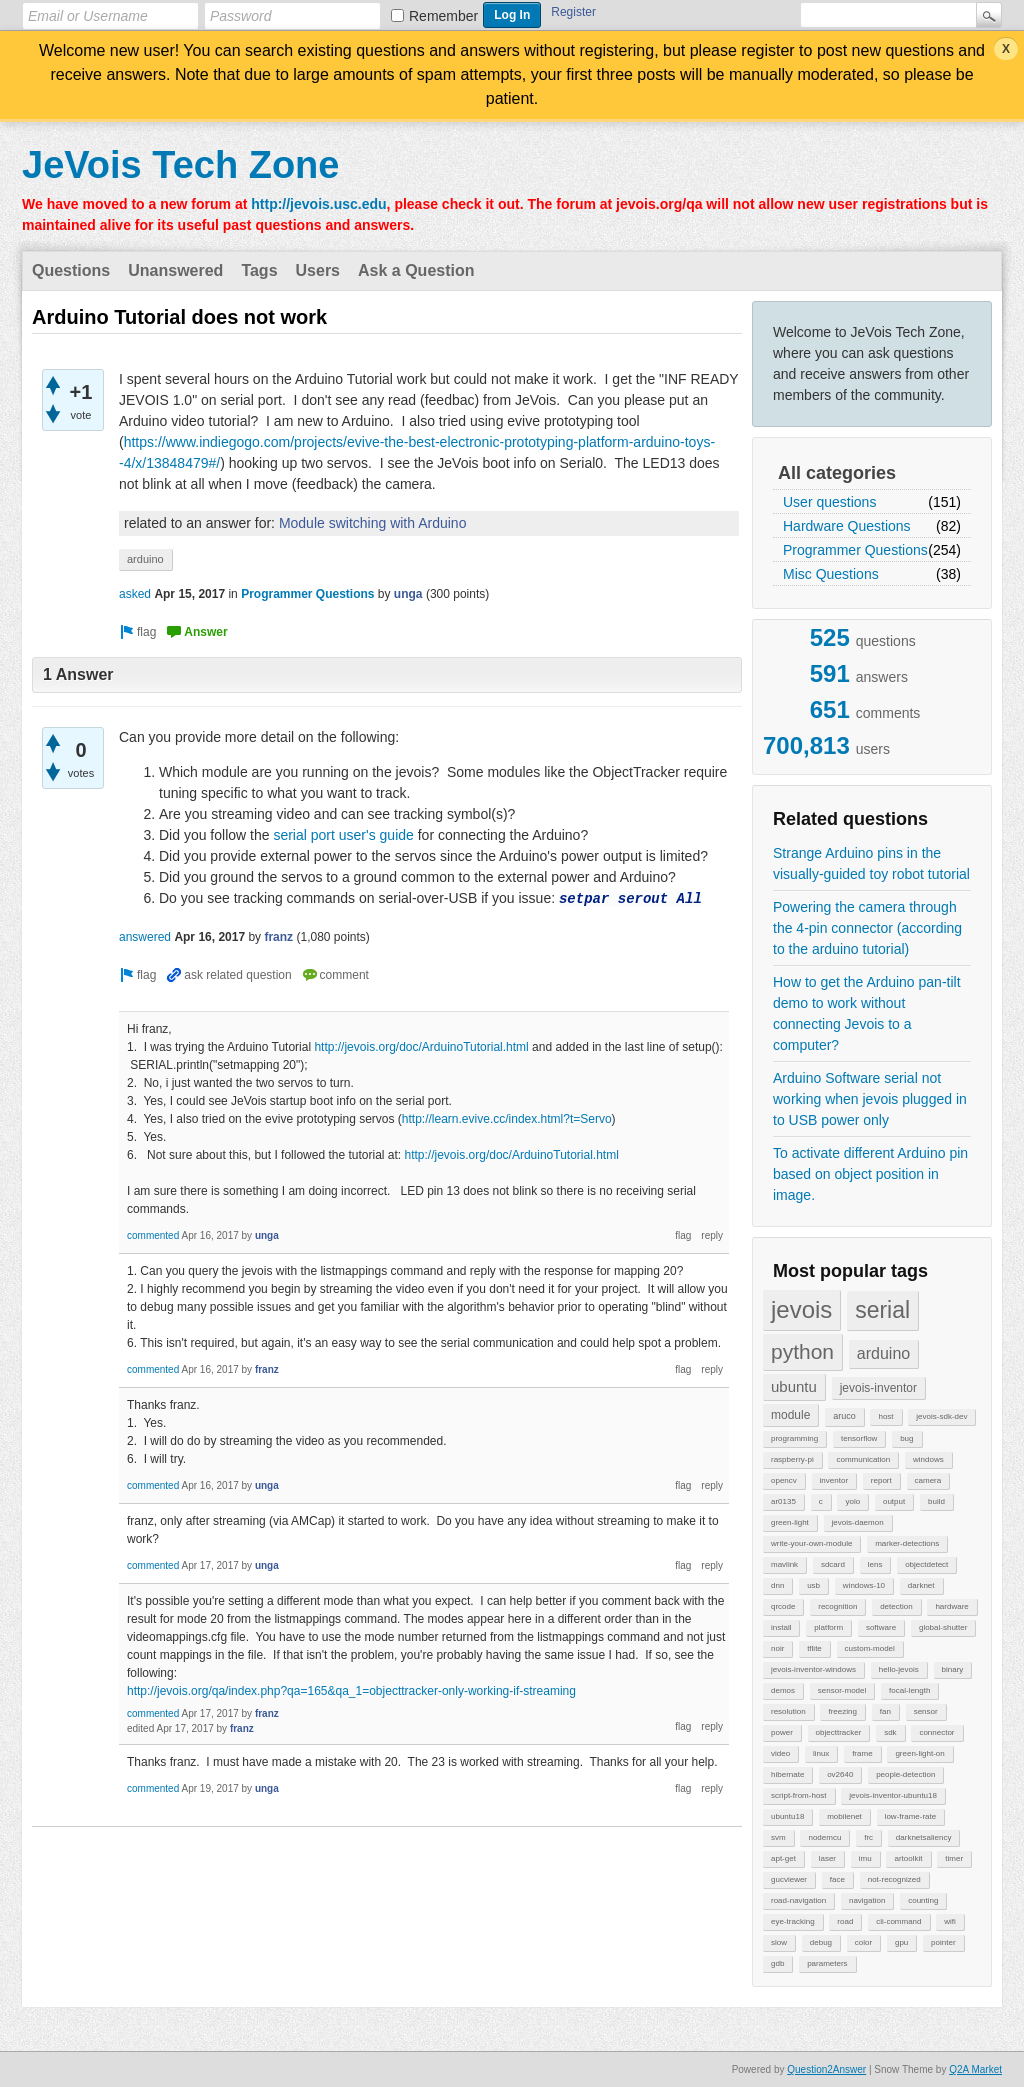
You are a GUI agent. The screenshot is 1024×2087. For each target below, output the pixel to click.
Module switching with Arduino (373, 523)
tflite (814, 1648)
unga (408, 594)
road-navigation (798, 1900)
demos (783, 1690)
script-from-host (799, 1795)
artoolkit (908, 1858)
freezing (842, 1711)
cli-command (898, 1921)
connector (936, 1732)
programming (794, 1438)
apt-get (783, 1858)
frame (862, 1753)
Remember (443, 16)
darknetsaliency (924, 1837)
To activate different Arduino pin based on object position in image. (870, 1174)
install (781, 1627)
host (885, 1416)
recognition (837, 1606)
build (936, 1501)
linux (821, 1753)
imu (865, 1858)
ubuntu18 (787, 1816)
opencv (784, 1480)
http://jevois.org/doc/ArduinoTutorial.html (421, 1047)
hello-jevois (899, 1669)
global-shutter (943, 1627)
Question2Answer (826, 2069)
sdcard (833, 1564)
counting (923, 1900)
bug (906, 1438)
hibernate (787, 1774)
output (894, 1501)
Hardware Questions (847, 526)
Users (318, 270)
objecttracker (839, 1732)
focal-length (909, 1690)
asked (135, 594)
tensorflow (859, 1438)
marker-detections (907, 1543)
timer (954, 1858)
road (845, 1921)
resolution (788, 1711)
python (802, 1351)
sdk (890, 1732)
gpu (901, 1942)
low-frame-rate (911, 1816)
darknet (921, 1585)
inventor (834, 1480)
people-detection (905, 1774)
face (837, 1879)
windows (928, 1459)
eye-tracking (793, 1921)
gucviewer (789, 1879)
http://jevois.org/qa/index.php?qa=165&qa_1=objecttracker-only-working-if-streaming (351, 1691)
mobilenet (844, 1816)
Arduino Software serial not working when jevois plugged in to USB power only (870, 1099)
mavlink (784, 1564)
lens (875, 1564)
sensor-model (842, 1690)
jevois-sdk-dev (941, 1416)
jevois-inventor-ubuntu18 (893, 1795)
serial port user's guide (343, 835)
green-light (790, 1522)
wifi (950, 1921)
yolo (852, 1501)
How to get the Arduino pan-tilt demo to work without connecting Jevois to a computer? (867, 1013)
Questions (71, 270)
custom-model (870, 1648)
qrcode (783, 1606)
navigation (867, 1900)
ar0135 (783, 1501)
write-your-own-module (811, 1543)
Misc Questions (831, 574)
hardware (951, 1606)
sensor (926, 1711)
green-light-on (919, 1753)
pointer (943, 1942)
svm (778, 1837)
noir (777, 1648)
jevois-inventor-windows (813, 1669)
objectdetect (926, 1564)
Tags (259, 270)
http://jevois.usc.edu (318, 204)
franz (278, 937)
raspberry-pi (792, 1459)
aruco (844, 1416)
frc (868, 1837)
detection (896, 1606)
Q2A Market (975, 2069)
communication (863, 1459)
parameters (827, 1963)
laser (827, 1858)
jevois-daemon (858, 1522)
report (881, 1480)
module (790, 1415)
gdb (777, 1963)
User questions (829, 502)
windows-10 (864, 1585)
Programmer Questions (855, 550)
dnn (777, 1585)
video (780, 1753)
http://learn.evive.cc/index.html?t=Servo (507, 1119)
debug (821, 1942)
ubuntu (794, 1386)
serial (882, 1310)
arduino (883, 1353)
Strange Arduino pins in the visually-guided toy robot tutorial (871, 863)
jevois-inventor (878, 1388)
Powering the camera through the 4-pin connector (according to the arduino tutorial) (867, 928)
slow (779, 1942)
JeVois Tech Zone (180, 165)
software (881, 1627)
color (863, 1942)
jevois (801, 1309)
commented (153, 1235)
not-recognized (894, 1879)
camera (928, 1480)
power (782, 1732)
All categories (837, 473)
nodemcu (824, 1837)
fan (885, 1711)
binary (953, 1669)
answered (145, 937)
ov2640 (840, 1774)
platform (828, 1627)
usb (813, 1585)
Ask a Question (416, 270)
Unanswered (175, 270)
